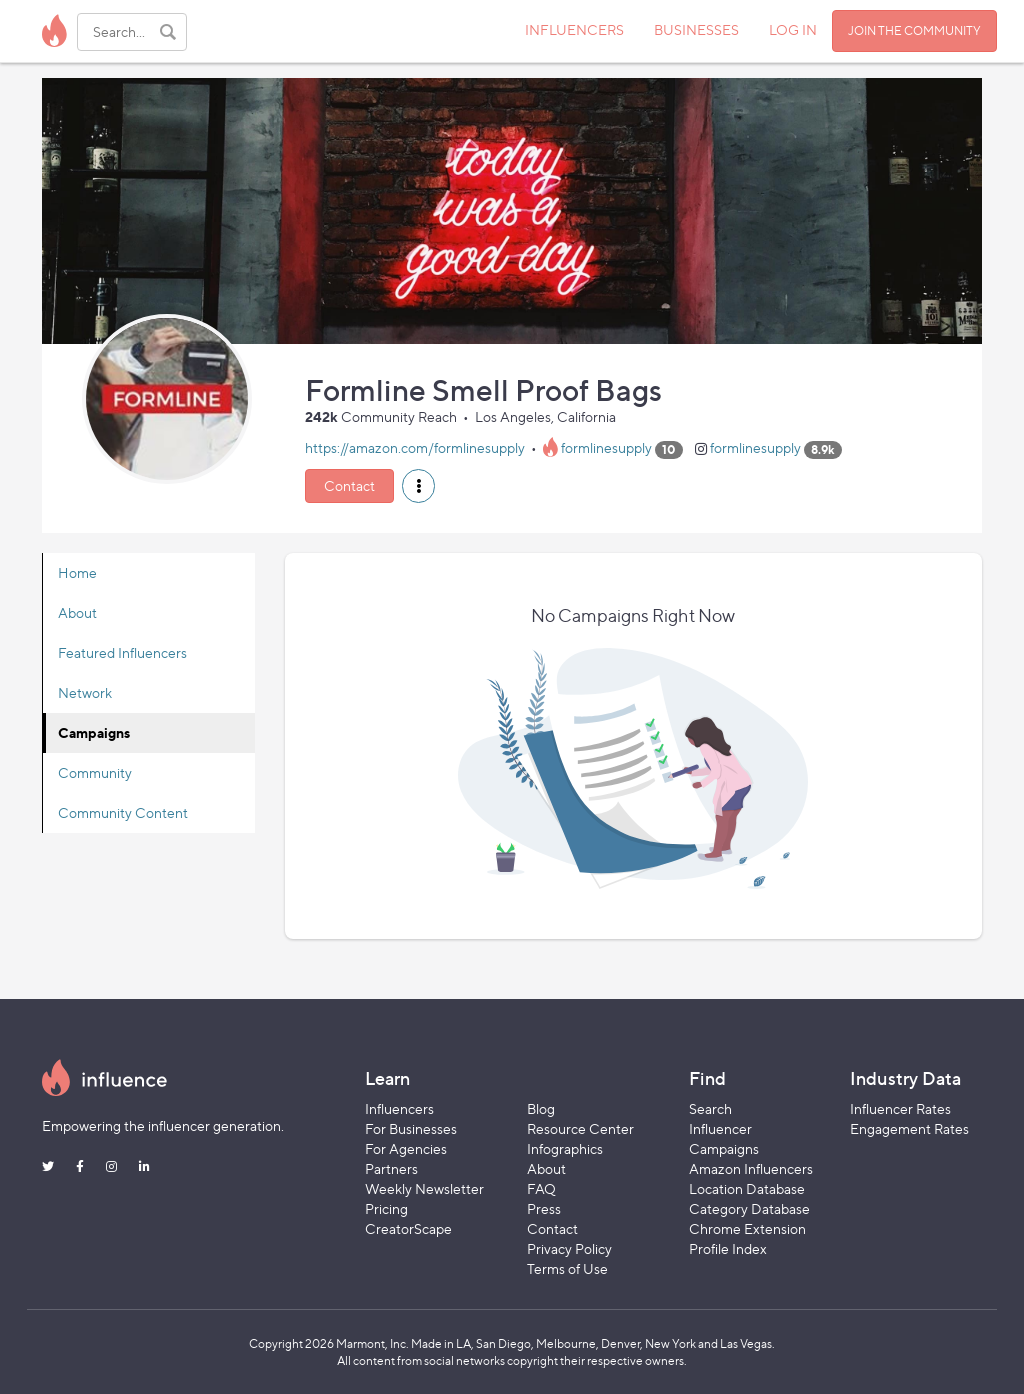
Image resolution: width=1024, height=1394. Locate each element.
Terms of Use (567, 1268)
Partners (391, 1168)
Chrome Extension (747, 1228)
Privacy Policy (569, 1248)
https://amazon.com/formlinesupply (415, 448)
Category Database (749, 1208)
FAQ (541, 1188)
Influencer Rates (900, 1108)
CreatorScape (408, 1228)
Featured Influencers (122, 652)
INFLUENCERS (574, 29)
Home (77, 572)
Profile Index (728, 1248)
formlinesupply (606, 448)
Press (544, 1208)
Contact (349, 485)
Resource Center (580, 1128)
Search (710, 1108)
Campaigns (94, 732)
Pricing (386, 1208)
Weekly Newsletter (424, 1188)
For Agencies (406, 1148)
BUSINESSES (696, 29)
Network (85, 692)
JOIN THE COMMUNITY (914, 30)
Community (95, 772)
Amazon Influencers (751, 1168)
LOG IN (793, 29)
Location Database (747, 1188)
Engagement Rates (909, 1128)
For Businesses (411, 1128)
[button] (418, 486)
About (77, 612)
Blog (541, 1108)
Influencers (399, 1108)
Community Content (123, 812)
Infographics (565, 1148)
